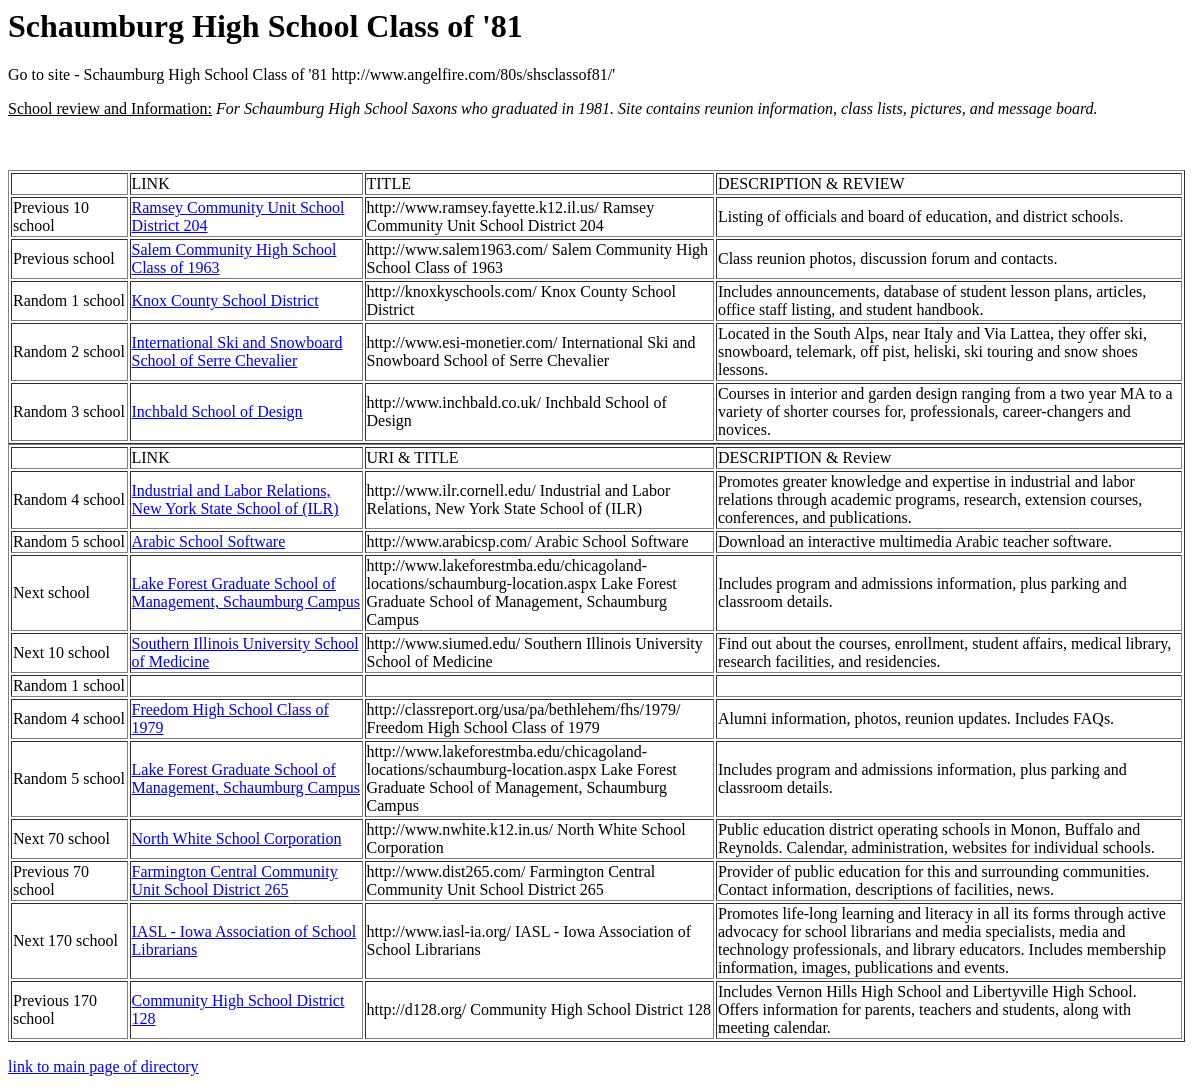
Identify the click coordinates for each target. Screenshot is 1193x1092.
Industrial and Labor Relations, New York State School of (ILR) (235, 499)
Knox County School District (225, 300)
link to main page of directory (103, 1066)
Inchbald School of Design (217, 411)
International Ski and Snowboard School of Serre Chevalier (237, 351)
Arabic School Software (209, 541)
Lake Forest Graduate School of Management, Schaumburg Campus (246, 592)
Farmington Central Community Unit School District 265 (235, 880)
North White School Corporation (237, 838)
